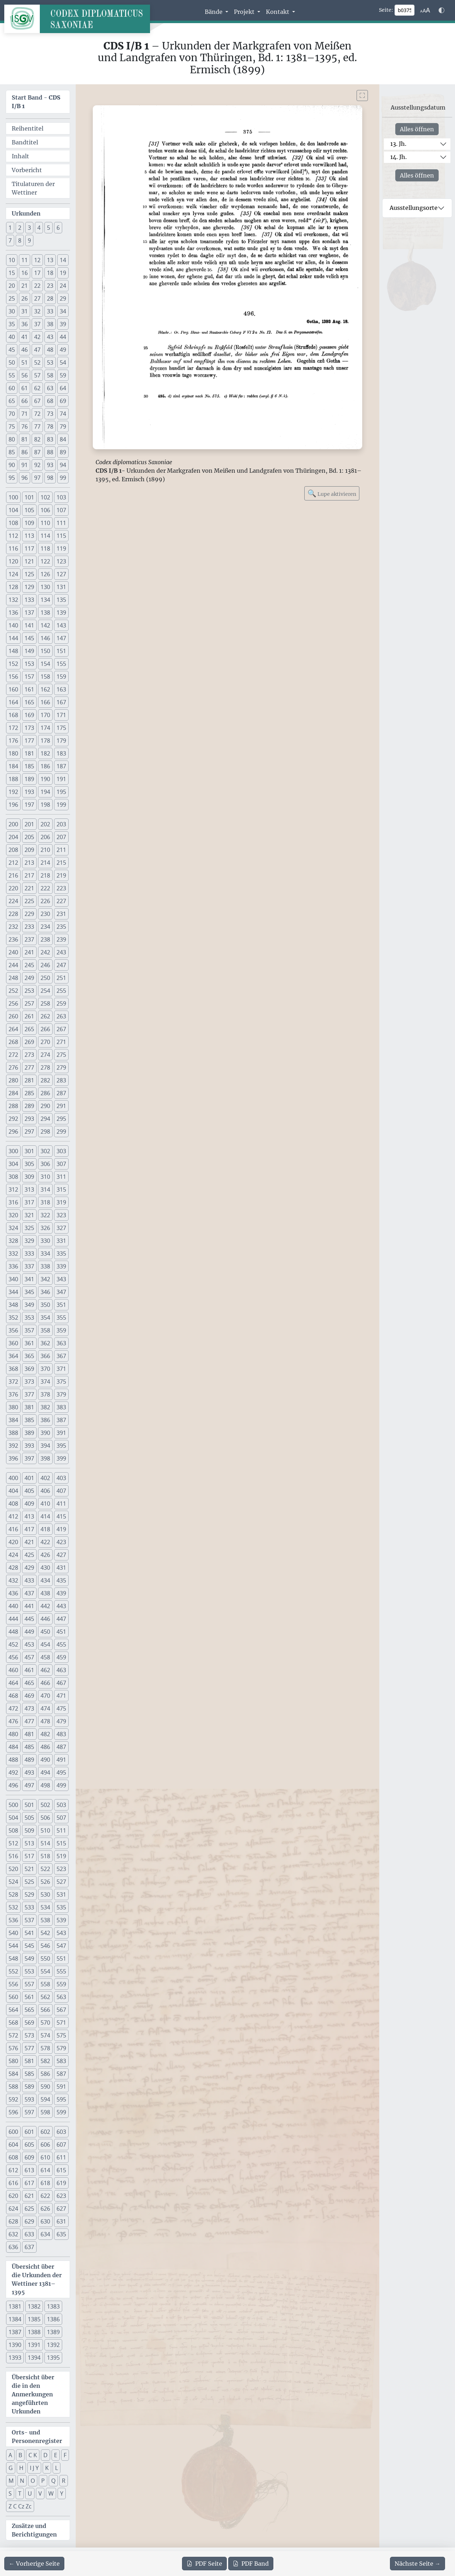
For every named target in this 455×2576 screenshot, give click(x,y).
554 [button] (45, 1971)
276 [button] (13, 1067)
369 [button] (29, 1369)
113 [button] (29, 536)
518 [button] (45, 1856)
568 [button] (13, 2022)
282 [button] (45, 1080)
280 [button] (13, 1080)
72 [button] (37, 414)
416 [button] (13, 1529)
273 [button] (29, 1055)
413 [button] (29, 1516)
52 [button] (37, 362)
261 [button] (29, 1016)
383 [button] (61, 1407)
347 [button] (61, 1292)
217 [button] (29, 875)
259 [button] (61, 1003)
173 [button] (29, 728)
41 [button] (24, 337)
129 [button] (29, 587)
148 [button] (13, 651)
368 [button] (13, 1369)
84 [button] (63, 439)
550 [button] (45, 1958)
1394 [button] (34, 2358)
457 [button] (29, 1657)
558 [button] (45, 1984)
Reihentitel (27, 128)
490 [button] (45, 1760)
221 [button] (29, 888)
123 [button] (61, 561)
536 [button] (13, 1920)
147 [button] (61, 638)
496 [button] (13, 1785)
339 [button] (61, 1266)
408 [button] (13, 1503)
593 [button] (29, 2099)
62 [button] (37, 388)
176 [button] (13, 740)
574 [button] (45, 2035)
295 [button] (61, 1119)
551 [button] (61, 1958)
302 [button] (45, 1151)
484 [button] (13, 1747)
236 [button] (13, 939)
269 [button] (29, 1042)
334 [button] (45, 1253)
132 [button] (13, 600)
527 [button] (61, 1882)
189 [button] (29, 779)
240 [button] (13, 952)
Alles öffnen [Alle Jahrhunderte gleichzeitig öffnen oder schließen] (417, 129)
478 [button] (45, 1721)
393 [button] (29, 1445)
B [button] (20, 2455)
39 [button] (63, 324)
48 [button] (50, 350)
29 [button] (63, 298)
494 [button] (45, 1772)
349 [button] (29, 1305)
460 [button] (13, 1670)
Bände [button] (214, 11)
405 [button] (29, 1491)
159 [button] (61, 676)
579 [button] (61, 2048)
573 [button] (29, 2035)
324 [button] (13, 1228)
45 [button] (12, 350)
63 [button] (50, 388)
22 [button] (37, 286)
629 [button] (29, 2221)
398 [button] (45, 1458)
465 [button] (29, 1683)
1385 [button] (34, 2319)
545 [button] (29, 1946)
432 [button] (13, 1580)
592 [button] (13, 2099)
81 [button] (24, 439)
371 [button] (61, 1369)
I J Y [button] (34, 2468)
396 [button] (13, 1458)
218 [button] (45, 875)
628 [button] (13, 2221)
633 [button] (29, 2234)
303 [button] (61, 1151)
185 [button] (29, 766)
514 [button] (45, 1843)
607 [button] (61, 2144)
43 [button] (50, 337)
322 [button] (45, 1215)
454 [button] (45, 1644)
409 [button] (29, 1503)
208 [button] (13, 850)
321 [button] (29, 1215)
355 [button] (61, 1317)
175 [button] (61, 728)
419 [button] (61, 1529)
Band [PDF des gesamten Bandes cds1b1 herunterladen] (251, 2563)
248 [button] (13, 978)
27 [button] (37, 298)
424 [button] (13, 1555)
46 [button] (24, 350)
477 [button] (29, 1721)
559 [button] (61, 1984)
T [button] (19, 2493)
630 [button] (45, 2221)
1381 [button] (15, 2306)
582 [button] (45, 2061)
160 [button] (13, 689)
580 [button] (13, 2061)
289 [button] (29, 1106)
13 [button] (50, 260)
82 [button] (37, 439)
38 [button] (50, 324)
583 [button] (61, 2061)
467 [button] (61, 1683)
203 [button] (61, 824)
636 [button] (13, 2247)
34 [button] (63, 311)
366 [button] (45, 1356)
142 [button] (45, 625)
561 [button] (29, 1997)
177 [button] (29, 740)
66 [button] (24, 401)
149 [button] (29, 651)
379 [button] (61, 1394)
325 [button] (29, 1228)
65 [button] (12, 401)
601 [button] (29, 2132)
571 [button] (61, 2022)
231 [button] (61, 914)
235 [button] (61, 927)
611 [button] (61, 2157)
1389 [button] (53, 2332)
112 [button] (13, 536)
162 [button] (45, 689)
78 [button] (50, 426)
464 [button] (13, 1683)
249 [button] (29, 978)
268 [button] (13, 1042)
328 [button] (13, 1241)
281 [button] (29, 1080)
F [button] (65, 2455)
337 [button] (29, 1266)
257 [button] (29, 1003)
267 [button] (61, 1029)
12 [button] (37, 260)
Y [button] (61, 2493)
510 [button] (45, 1830)
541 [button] (29, 1933)
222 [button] (45, 888)
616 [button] (13, 2183)
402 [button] (45, 1478)
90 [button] (12, 465)
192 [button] (13, 792)
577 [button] (29, 2048)
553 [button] (29, 1971)
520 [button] (13, 1869)
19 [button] (63, 273)
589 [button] (29, 2086)
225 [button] (29, 901)
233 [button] (29, 927)
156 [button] (13, 676)
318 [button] (45, 1202)
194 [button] (45, 792)
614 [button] (45, 2170)
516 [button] (13, 1856)
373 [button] (29, 1381)
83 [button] (50, 439)
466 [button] (45, 1683)
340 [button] (13, 1279)
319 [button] (61, 1202)
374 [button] (45, 1381)
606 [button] (45, 2144)
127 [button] (61, 574)
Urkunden (26, 213)
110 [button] (45, 523)
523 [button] (61, 1869)
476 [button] (13, 1721)
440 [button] (13, 1606)
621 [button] (29, 2196)
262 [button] (45, 1016)
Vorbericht (27, 170)
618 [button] (45, 2183)
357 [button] (29, 1330)
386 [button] (45, 1420)
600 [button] (13, 2132)
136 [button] (13, 612)
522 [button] (45, 1869)
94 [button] (63, 465)
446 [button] (45, 1619)
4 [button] (39, 228)
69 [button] (63, 401)
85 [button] (12, 452)
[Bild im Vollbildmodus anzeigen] (362, 95)
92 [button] (37, 465)
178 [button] (45, 740)
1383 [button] (53, 2306)
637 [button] (29, 2247)
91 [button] (24, 465)
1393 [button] (15, 2358)
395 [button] (61, 1445)
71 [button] (24, 414)
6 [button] (58, 228)
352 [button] (13, 1317)
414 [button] (45, 1516)
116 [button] (13, 548)
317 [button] (29, 1202)
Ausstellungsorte (414, 207)
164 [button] (13, 702)
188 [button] (13, 779)
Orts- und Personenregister (37, 2436)
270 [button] (45, 1042)
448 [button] (13, 1632)
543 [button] (61, 1933)
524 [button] (13, 1882)
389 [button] (29, 1433)
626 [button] (45, 2208)
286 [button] (45, 1093)
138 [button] (45, 612)
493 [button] (29, 1772)
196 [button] (13, 805)
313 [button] (29, 1189)
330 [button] (45, 1241)
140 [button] (13, 625)
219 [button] (61, 875)
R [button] (63, 2481)
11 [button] (24, 260)
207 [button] (61, 837)
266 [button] (45, 1029)
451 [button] (61, 1632)
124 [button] (13, 574)
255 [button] (61, 991)
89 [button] (63, 452)
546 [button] (45, 1946)
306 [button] (45, 1164)
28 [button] (50, 298)
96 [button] (24, 478)
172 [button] (13, 728)
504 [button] (13, 1818)
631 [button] (61, 2221)
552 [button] (13, 1971)
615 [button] (61, 2170)
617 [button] (29, 2183)
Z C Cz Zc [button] (20, 2506)
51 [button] (24, 362)
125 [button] (29, 574)
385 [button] (29, 1420)
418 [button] (45, 1529)
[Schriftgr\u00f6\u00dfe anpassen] (425, 10)
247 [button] (61, 965)
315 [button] (61, 1189)
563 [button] (61, 1997)
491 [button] (61, 1760)
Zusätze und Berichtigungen (34, 2530)
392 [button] (13, 1445)
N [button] (22, 2481)
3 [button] (29, 228)
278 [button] (45, 1067)
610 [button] (45, 2157)
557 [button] (29, 1984)
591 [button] (61, 2086)
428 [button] (13, 1567)
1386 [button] (53, 2319)
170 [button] (45, 715)
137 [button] (29, 612)
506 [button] (45, 1818)
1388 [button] (34, 2332)
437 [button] (29, 1593)
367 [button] (61, 1356)
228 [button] (13, 914)
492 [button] (13, 1772)
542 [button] (45, 1933)
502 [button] (45, 1805)
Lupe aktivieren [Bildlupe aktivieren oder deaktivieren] (331, 493)
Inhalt (20, 156)
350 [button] (45, 1305)
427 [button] (61, 1555)
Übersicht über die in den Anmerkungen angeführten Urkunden (33, 2394)
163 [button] (61, 689)
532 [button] (13, 1907)
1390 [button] (15, 2345)
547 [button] (61, 1946)
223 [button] (61, 888)
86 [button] (24, 452)
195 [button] (61, 792)
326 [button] (45, 1228)
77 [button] (37, 426)
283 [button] (61, 1080)
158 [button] (45, 676)
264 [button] (13, 1029)
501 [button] (29, 1805)
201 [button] (29, 824)
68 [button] (50, 401)
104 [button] (13, 510)
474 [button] (45, 1708)
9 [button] (29, 240)
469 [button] (29, 1696)
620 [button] (13, 2196)
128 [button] (13, 587)
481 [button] (29, 1734)
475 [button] (61, 1708)
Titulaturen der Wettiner (33, 188)
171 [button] (61, 715)
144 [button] (13, 638)
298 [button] (45, 1131)
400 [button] (13, 1478)
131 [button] (61, 587)
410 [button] (45, 1503)
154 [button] (45, 664)
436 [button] (13, 1593)
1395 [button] (53, 2358)
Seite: (386, 10)
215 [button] (61, 862)
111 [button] (61, 523)
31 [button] (24, 311)
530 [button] (45, 1894)
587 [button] (61, 2074)
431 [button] (61, 1567)
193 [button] (29, 792)
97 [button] (37, 478)
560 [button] (13, 1997)
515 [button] (61, 1843)
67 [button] (37, 401)
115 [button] (61, 536)
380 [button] (13, 1407)
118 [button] (45, 548)
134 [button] (45, 600)
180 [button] (13, 753)
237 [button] (29, 939)
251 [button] (61, 978)
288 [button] (13, 1106)
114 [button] (45, 536)
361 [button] (29, 1343)
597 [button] (29, 2112)
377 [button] (29, 1394)
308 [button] (13, 1177)
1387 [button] (15, 2332)
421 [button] (29, 1542)
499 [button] (61, 1785)
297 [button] (29, 1131)
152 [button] (13, 664)
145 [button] (29, 638)
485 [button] (29, 1747)
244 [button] (13, 965)
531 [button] (61, 1894)
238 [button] (45, 939)
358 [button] (45, 1330)
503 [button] (61, 1805)
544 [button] (13, 1946)
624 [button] (13, 2208)
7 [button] (10, 240)
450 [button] (45, 1632)
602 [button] (45, 2132)
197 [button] (29, 805)
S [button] (10, 2493)
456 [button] (13, 1657)
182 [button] (45, 753)
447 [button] (61, 1619)
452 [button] (13, 1644)
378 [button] (45, 1394)
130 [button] (45, 587)
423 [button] (61, 1542)
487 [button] (61, 1747)
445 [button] (29, 1619)
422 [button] (45, 1542)
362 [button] (45, 1343)
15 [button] (12, 273)
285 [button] (29, 1093)
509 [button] (29, 1830)
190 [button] (45, 779)
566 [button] (45, 2010)
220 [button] (13, 888)
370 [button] (45, 1369)
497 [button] (29, 1785)
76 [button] (24, 426)
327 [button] (61, 1228)
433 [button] (29, 1580)
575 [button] (61, 2035)
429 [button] (29, 1567)
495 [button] (61, 1772)
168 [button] (13, 715)
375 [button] (61, 1381)
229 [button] (29, 914)
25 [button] (12, 298)
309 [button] (29, 1177)
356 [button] (13, 1330)
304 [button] (13, 1164)
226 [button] (45, 901)
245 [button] (29, 965)
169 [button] (29, 715)
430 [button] (45, 1567)
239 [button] (61, 939)
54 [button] (63, 362)
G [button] (11, 2468)
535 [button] (61, 1907)
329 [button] (29, 1241)
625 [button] (29, 2208)
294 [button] (45, 1119)
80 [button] (12, 439)
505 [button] (29, 1818)
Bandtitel (25, 142)
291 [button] (61, 1106)
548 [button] (13, 1958)
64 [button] (63, 388)
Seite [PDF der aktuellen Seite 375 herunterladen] (204, 2563)
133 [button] (29, 600)
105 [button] (29, 510)
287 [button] (61, 1093)
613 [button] (29, 2170)
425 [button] (29, 1555)
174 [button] (45, 728)
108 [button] (13, 523)
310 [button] (45, 1177)
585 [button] (29, 2074)
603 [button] (61, 2132)
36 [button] (24, 324)
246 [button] (45, 965)
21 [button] (24, 286)
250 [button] (45, 978)
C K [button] (32, 2455)
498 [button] (45, 1785)
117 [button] (29, 548)
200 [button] (13, 824)
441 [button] (29, 1606)
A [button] (10, 2455)
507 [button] (61, 1818)
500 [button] (13, 1805)
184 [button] (13, 766)
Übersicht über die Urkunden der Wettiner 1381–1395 (37, 2279)
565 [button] (29, 2010)
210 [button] (45, 850)
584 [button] (13, 2074)
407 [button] (61, 1491)
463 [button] (61, 1670)
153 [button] (29, 664)
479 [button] (61, 1721)
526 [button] (45, 1882)
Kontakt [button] (278, 11)
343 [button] (61, 1279)
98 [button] (50, 478)
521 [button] (29, 1869)
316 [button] (13, 1202)
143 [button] (61, 625)
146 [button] (45, 638)
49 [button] (63, 350)
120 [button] (13, 561)
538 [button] (45, 1920)
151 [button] (61, 651)
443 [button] (61, 1606)
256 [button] (13, 1003)
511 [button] (61, 1830)
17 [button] (37, 273)
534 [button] (45, 1907)
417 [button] (29, 1529)
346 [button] (45, 1292)
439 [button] (61, 1593)
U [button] (30, 2493)
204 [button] (13, 837)
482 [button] (45, 1734)
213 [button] (29, 862)
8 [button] (19, 240)
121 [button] (29, 561)
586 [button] (45, 2074)
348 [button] (13, 1305)
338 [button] (45, 1266)
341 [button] (29, 1279)
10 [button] (12, 260)
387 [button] (61, 1420)
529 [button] (29, 1894)
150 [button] (45, 651)
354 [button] (45, 1317)
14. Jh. (398, 156)
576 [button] (13, 2048)
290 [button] (45, 1106)
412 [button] (13, 1516)
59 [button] (63, 375)
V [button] (40, 2493)
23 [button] (50, 286)
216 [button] (13, 875)
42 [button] (37, 337)
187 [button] (61, 766)
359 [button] (61, 1330)
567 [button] (61, 2010)
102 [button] (45, 497)
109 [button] (29, 523)
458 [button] (45, 1657)
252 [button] (13, 991)
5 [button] (48, 228)
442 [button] (45, 1606)
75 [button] (12, 426)
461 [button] (29, 1670)
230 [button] (45, 914)
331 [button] (61, 1241)
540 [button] (13, 1933)
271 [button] (61, 1042)
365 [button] (29, 1356)
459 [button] (61, 1657)
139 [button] (61, 612)
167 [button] (61, 702)
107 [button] (61, 510)
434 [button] (45, 1580)
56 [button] (24, 375)
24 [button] (63, 286)
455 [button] (61, 1644)
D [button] (45, 2455)
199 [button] (61, 805)
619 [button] (61, 2183)
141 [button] (29, 625)
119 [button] (61, 548)
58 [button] (50, 375)
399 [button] (61, 1458)
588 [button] (13, 2086)
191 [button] (61, 779)
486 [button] (45, 1747)
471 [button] (61, 1696)
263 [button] (61, 1016)
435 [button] (61, 1580)
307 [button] (61, 1164)
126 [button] (45, 574)
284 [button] (13, 1093)
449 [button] (29, 1632)
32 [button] (37, 311)
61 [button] (24, 388)
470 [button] (45, 1696)
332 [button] (13, 1253)
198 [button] (45, 805)
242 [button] (45, 952)
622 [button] (45, 2196)
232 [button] (13, 927)
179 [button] (61, 740)
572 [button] (13, 2035)
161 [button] (29, 689)
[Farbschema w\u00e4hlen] (441, 10)
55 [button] (12, 375)
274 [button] (45, 1055)
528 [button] (13, 1894)
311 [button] (61, 1177)
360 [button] (13, 1343)
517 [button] (29, 1856)
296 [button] (13, 1131)
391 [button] (61, 1433)
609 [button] (29, 2157)
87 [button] (37, 452)
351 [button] (61, 1305)
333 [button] (29, 1253)
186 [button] (45, 766)
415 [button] (61, 1516)
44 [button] (63, 337)
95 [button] (12, 478)
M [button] (11, 2481)
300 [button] (13, 1151)
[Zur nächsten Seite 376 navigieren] (417, 2563)
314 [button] (45, 1189)
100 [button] (13, 497)
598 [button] (45, 2112)
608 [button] (13, 2157)
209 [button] (29, 850)
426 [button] (45, 1555)
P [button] (43, 2481)
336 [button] (13, 1266)
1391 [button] (34, 2345)
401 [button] (29, 1478)
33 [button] (50, 311)
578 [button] (45, 2048)
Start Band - (36, 102)
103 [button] (61, 497)
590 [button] (45, 2086)
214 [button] (45, 862)
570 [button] (45, 2022)
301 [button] (29, 1151)
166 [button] (45, 702)
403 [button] (61, 1478)
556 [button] (13, 1984)
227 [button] (61, 901)
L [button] (56, 2468)
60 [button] (12, 388)
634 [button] (45, 2234)
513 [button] (29, 1843)
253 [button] (29, 991)
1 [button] (10, 228)
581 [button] (29, 2061)
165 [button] (29, 702)
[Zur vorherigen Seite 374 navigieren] (34, 2563)
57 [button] (37, 375)
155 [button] (61, 664)
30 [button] (12, 311)
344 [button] (13, 1292)
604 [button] (13, 2144)
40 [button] (12, 337)
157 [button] (29, 676)
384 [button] (13, 1420)
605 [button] (29, 2144)
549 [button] (29, 1958)
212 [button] (13, 862)
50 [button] (12, 362)
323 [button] (61, 1215)
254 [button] (45, 991)
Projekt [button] (245, 11)
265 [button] (29, 1029)
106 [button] (45, 510)
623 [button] (61, 2196)
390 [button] (45, 1433)
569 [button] (29, 2022)
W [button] (51, 2493)
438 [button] (45, 1593)
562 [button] (45, 1997)
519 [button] (61, 1856)
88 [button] (50, 452)
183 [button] (61, 753)
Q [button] (53, 2481)
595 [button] (61, 2099)
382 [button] (45, 1407)
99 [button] (63, 478)
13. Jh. (398, 143)
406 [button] (45, 1491)
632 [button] (13, 2234)
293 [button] (29, 1119)
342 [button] (45, 1279)
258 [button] (45, 1003)
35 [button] (12, 324)
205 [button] (29, 837)
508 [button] (13, 1830)
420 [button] (13, 1542)
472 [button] (13, 1708)
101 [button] (29, 497)
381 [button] (29, 1407)
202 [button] (45, 824)
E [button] (55, 2455)
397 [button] (29, 1458)
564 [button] (13, 2010)
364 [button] (13, 1356)
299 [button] (61, 1131)
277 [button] (29, 1067)
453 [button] (29, 1644)
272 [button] (13, 1055)
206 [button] (45, 837)
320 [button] (13, 1215)
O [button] (33, 2481)
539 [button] (61, 1920)
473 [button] (29, 1708)
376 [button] (13, 1394)
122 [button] (45, 561)
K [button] (47, 2468)
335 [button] (61, 1253)
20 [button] (12, 286)
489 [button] (29, 1760)
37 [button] (37, 324)
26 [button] (24, 298)
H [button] (21, 2468)
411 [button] (61, 1503)
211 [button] (61, 850)
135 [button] (61, 600)
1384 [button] (15, 2319)
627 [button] (61, 2208)
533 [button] (29, 1907)
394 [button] (45, 1445)
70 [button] (12, 414)
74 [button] (63, 414)
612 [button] (13, 2170)
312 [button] (13, 1189)
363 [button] (61, 1343)
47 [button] (37, 350)
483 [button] (61, 1734)
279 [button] (61, 1067)
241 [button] (29, 952)
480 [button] (13, 1734)
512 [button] (13, 1843)
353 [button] (29, 1317)
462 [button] (45, 1670)
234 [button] (45, 927)
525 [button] (29, 1882)
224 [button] (13, 901)
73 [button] (50, 414)
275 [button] (61, 1055)
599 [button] (61, 2112)
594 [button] (45, 2099)
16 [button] (24, 273)
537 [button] (29, 1920)
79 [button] (63, 426)
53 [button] (50, 362)
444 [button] (13, 1619)
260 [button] (13, 1016)
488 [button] (13, 1760)
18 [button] (50, 273)
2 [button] (19, 228)
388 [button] (13, 1433)
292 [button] (13, 1119)
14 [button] (63, 260)
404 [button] (13, 1491)
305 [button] (29, 1164)
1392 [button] (53, 2345)
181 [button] (29, 753)
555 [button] (61, 1971)
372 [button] (13, 1381)
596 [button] (13, 2112)
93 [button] (50, 465)
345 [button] (29, 1292)
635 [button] (61, 2234)
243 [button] (61, 952)
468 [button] (13, 1696)
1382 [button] (34, 2306)
